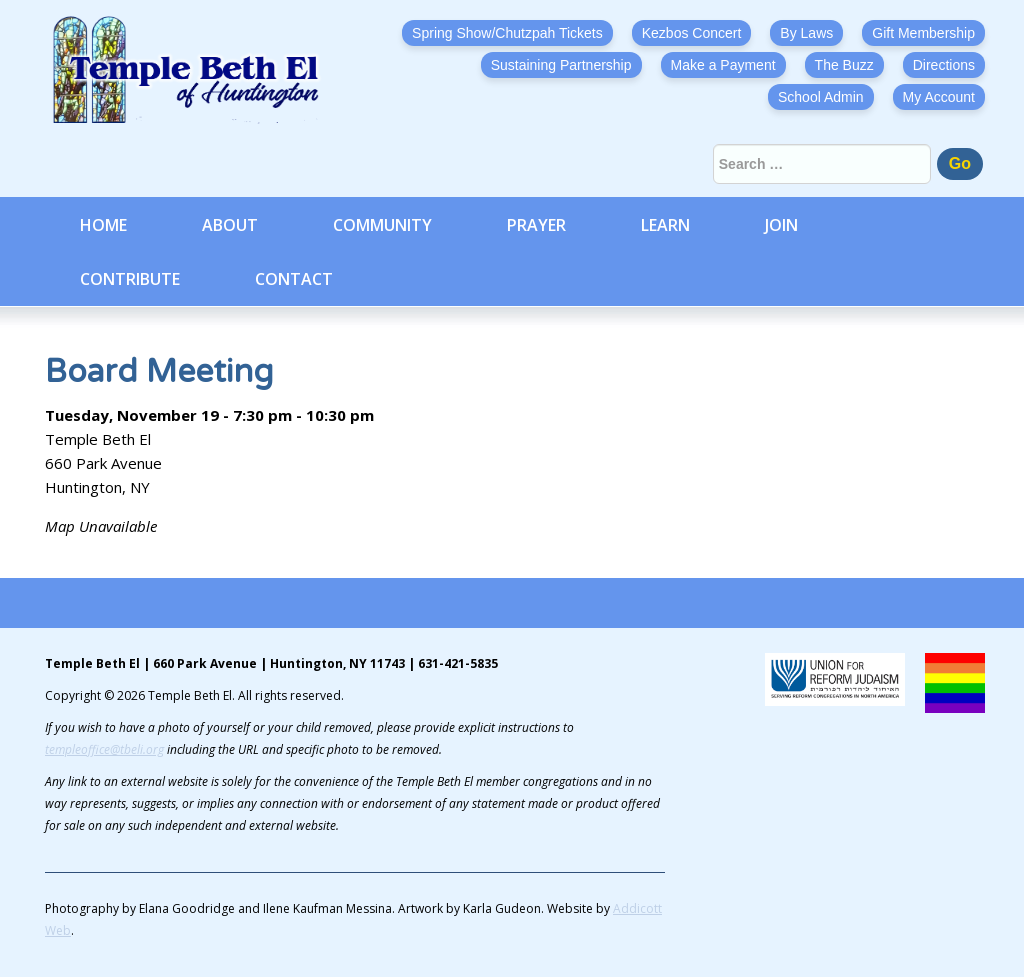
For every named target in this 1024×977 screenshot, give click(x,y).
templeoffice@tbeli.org (104, 749)
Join (781, 225)
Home (103, 225)
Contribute (130, 279)
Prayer (536, 225)
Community (382, 225)
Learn (665, 225)
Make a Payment (723, 65)
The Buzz (844, 65)
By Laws (806, 33)
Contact (294, 279)
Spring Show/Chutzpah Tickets (507, 33)
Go (960, 163)
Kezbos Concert (692, 33)
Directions (944, 65)
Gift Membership (923, 33)
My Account (939, 97)
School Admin (821, 97)
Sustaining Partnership (561, 65)
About (230, 225)
